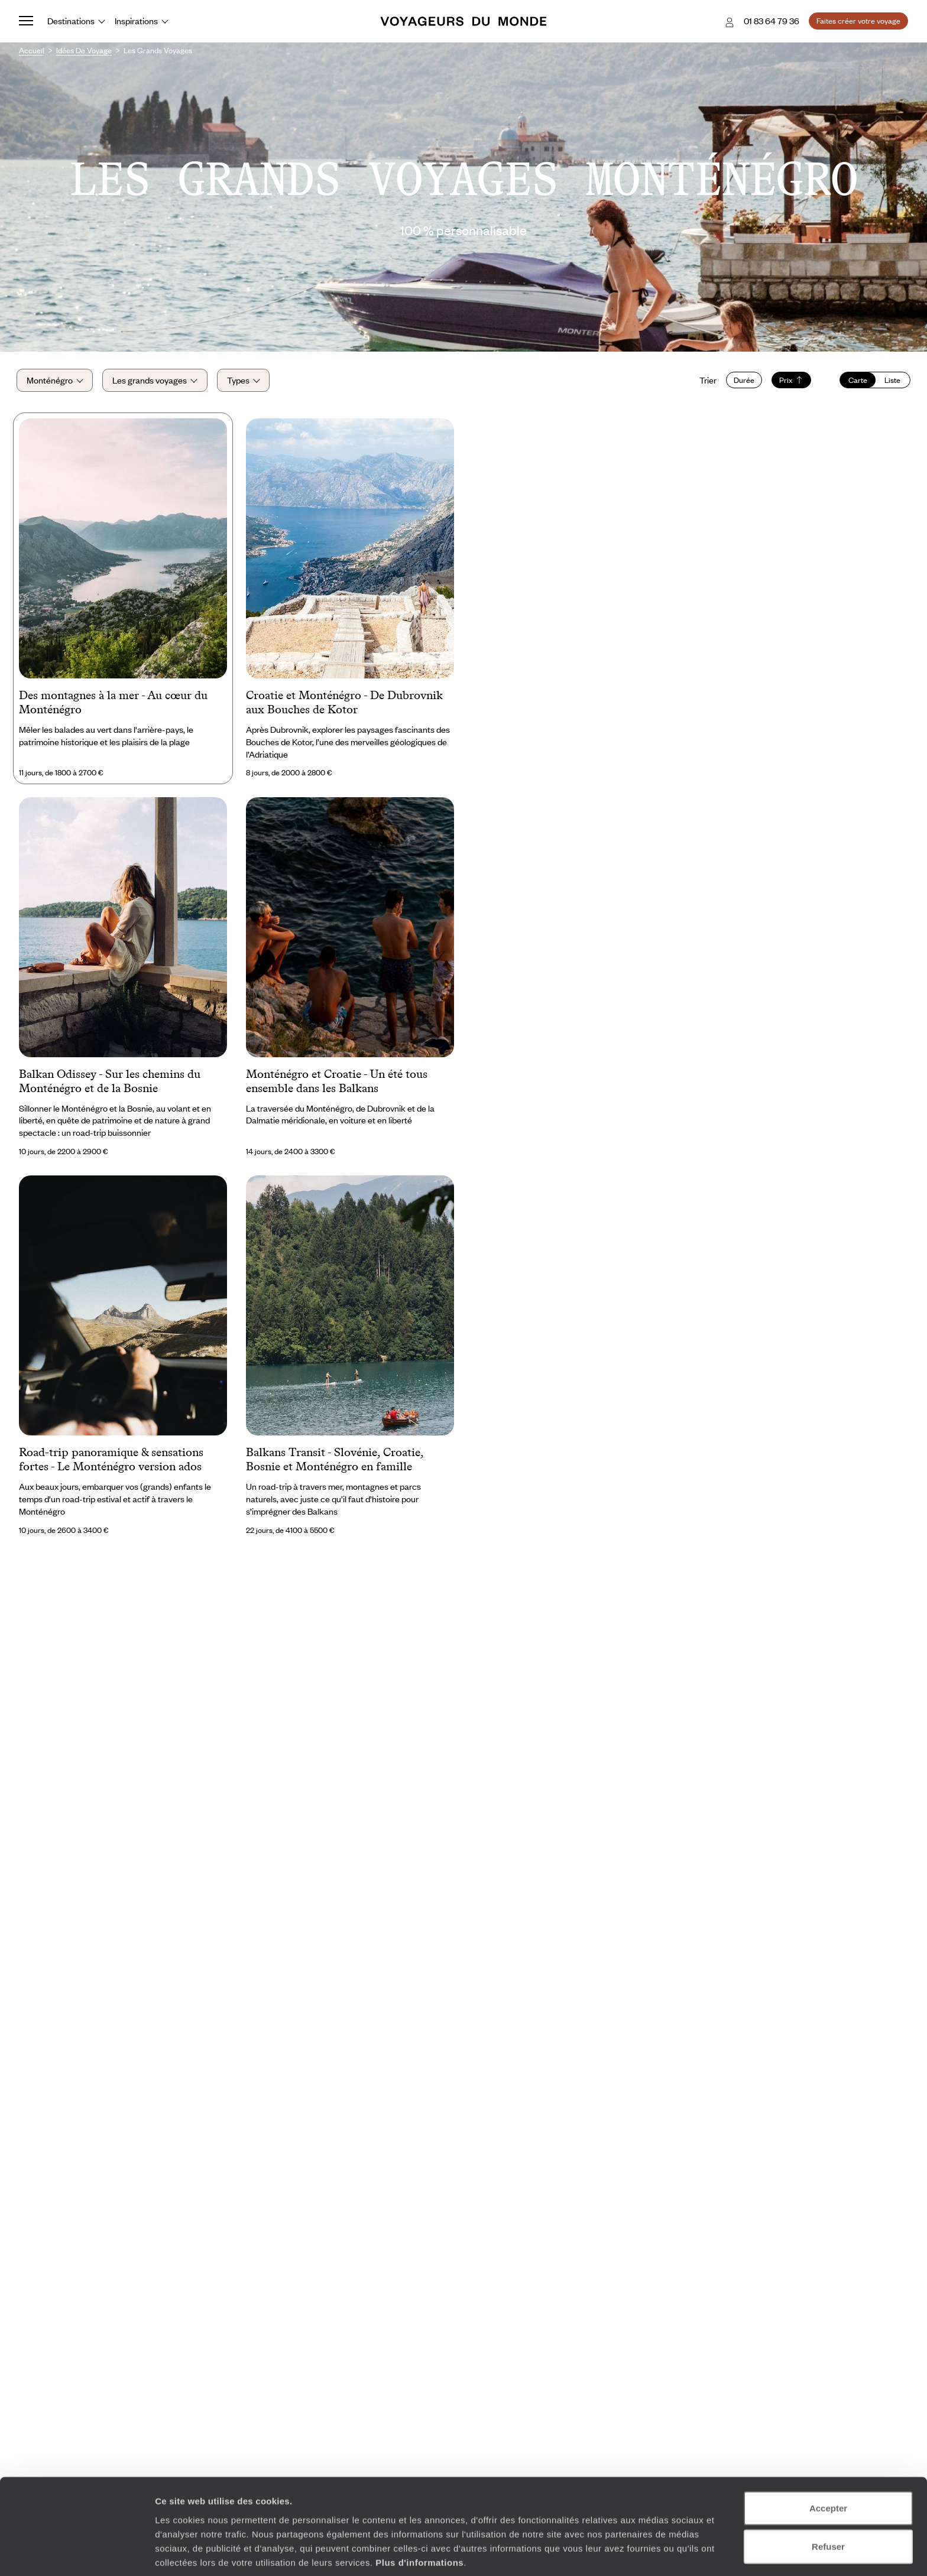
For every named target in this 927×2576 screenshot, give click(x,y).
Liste (890, 381)
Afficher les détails (651, 2553)
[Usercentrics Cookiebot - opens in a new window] (76, 2553)
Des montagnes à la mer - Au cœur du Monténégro (113, 705)
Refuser (828, 2499)
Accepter (828, 2460)
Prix (789, 381)
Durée (741, 381)
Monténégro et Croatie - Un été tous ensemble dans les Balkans (336, 1084)
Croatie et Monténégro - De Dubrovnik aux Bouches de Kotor (344, 705)
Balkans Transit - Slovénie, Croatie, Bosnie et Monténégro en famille (334, 1462)
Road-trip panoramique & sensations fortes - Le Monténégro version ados (111, 1462)
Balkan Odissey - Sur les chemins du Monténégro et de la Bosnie (109, 1084)
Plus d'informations (419, 2514)
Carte (855, 381)
